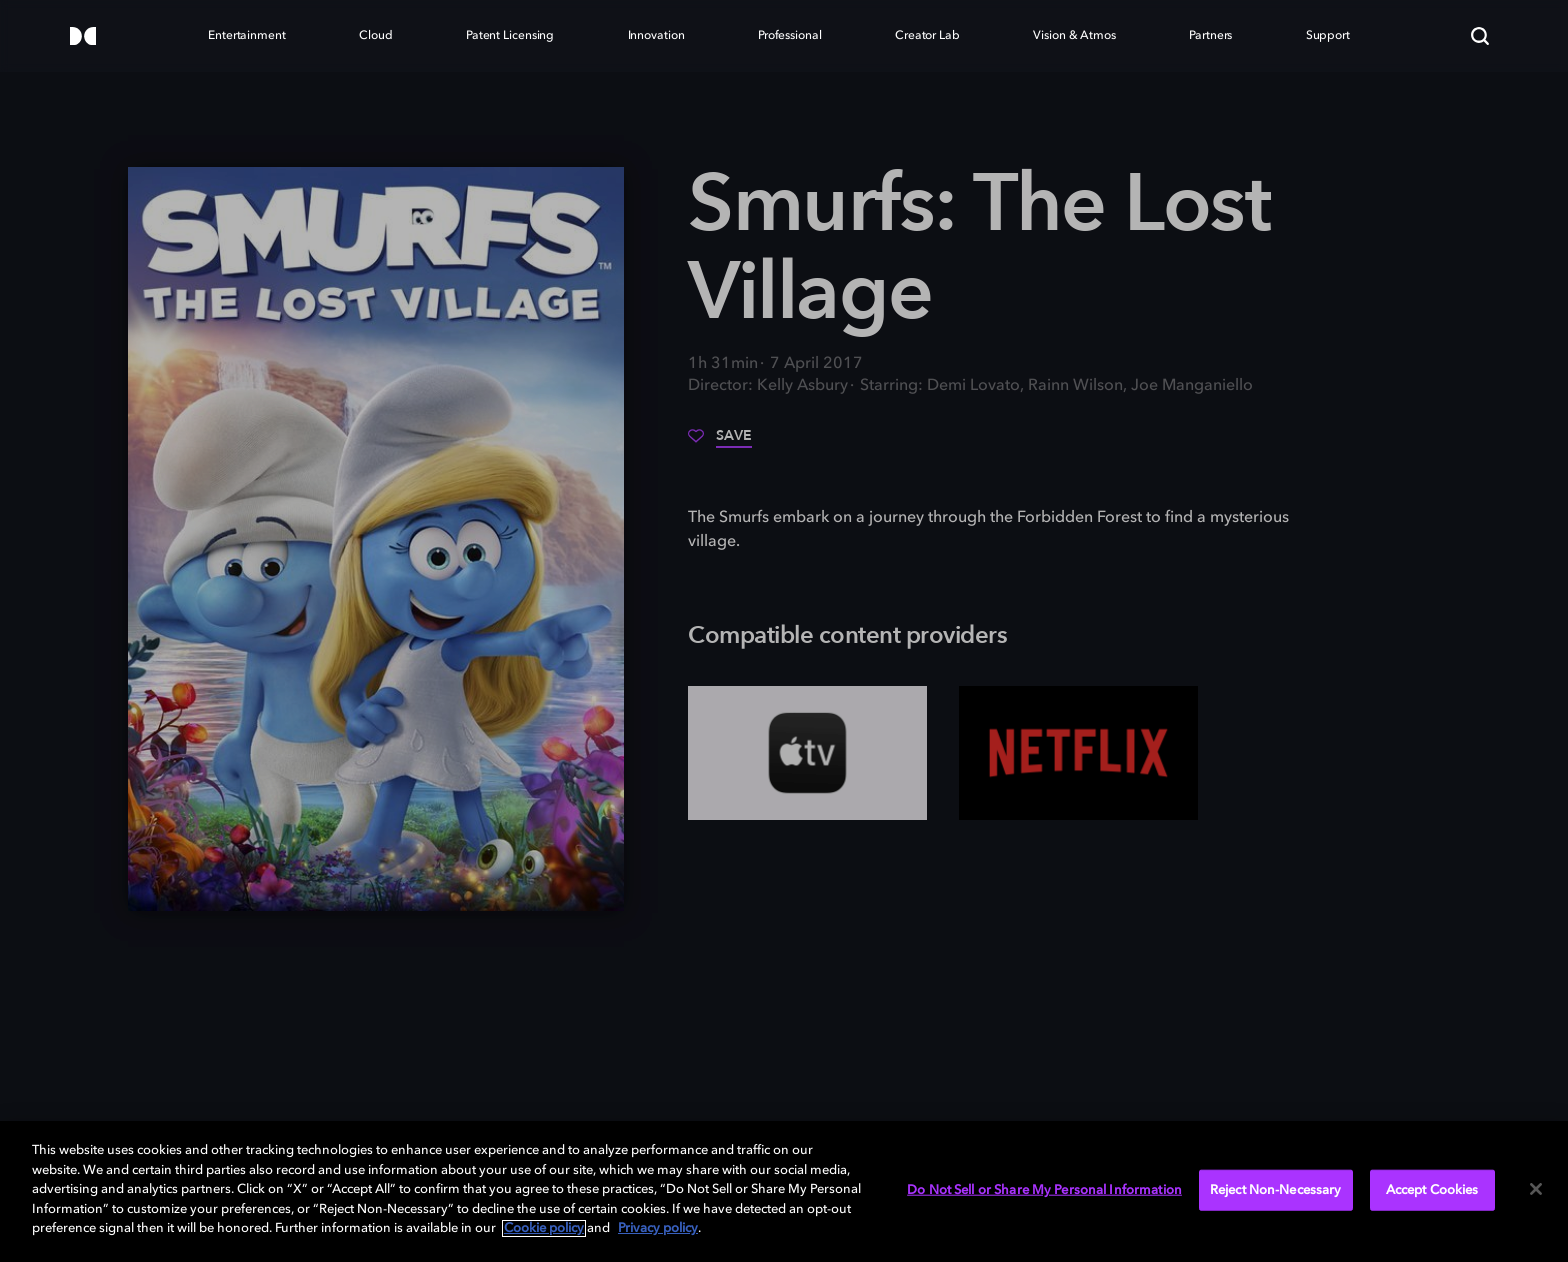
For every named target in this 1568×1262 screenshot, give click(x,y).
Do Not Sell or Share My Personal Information (1044, 1189)
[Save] (720, 443)
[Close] (1536, 1189)
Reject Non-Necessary (1276, 1189)
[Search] (1480, 36)
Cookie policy (544, 1228)
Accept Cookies (1432, 1189)
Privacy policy (658, 1228)
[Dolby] (83, 37)
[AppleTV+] (807, 753)
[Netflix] (1078, 753)
